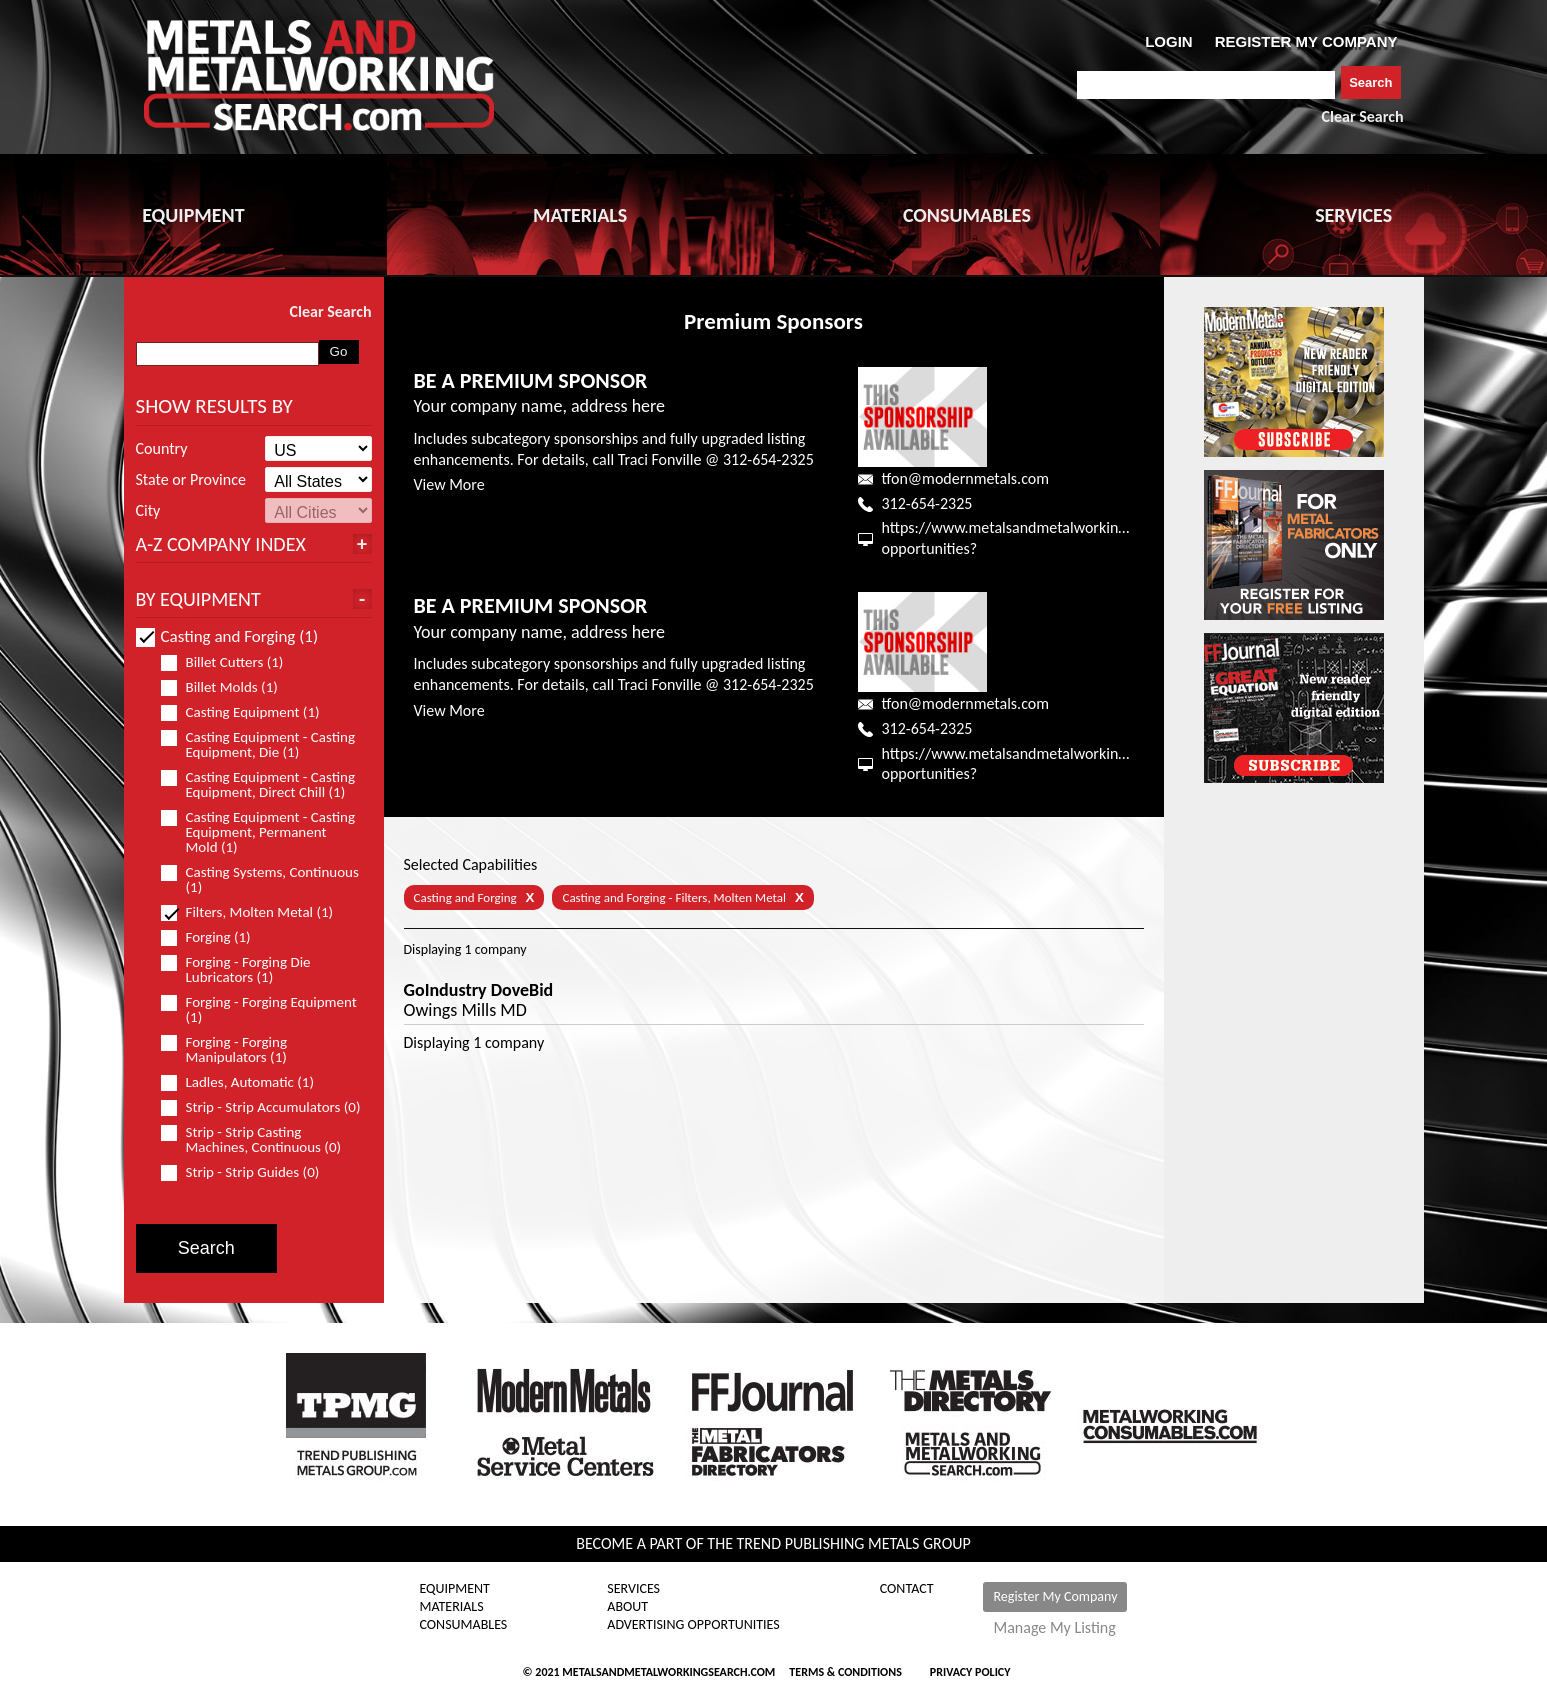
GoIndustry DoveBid (479, 990)
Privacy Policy (970, 1672)
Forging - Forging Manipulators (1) (232, 1050)
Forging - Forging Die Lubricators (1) (236, 970)
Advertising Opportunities (693, 1625)
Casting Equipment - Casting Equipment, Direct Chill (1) (261, 785)
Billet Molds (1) (228, 687)
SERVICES (1353, 215)
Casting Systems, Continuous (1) (260, 880)
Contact (907, 1589)
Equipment (455, 1589)
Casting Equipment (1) (249, 712)
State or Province (191, 480)
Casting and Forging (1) (227, 636)
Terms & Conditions (845, 1672)
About (627, 1607)
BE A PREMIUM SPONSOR (531, 380)
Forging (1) (214, 937)
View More (449, 484)
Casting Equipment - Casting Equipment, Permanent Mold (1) (258, 832)
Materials (452, 1607)
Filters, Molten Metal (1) (256, 912)
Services (633, 1589)
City (148, 511)
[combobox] (1206, 85)
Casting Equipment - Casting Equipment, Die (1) (258, 745)
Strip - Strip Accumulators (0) (261, 1107)
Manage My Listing (1054, 1628)
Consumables (464, 1625)
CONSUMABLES (967, 215)
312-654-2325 (927, 503)
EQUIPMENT (193, 215)
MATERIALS (580, 215)
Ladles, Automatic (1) (246, 1082)
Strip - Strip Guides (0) (249, 1172)
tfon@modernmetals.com (965, 478)
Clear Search (1363, 116)
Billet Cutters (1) (231, 662)
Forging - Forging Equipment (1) (259, 1010)
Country (162, 449)
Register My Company (1055, 1596)
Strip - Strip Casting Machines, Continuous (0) (260, 1140)
